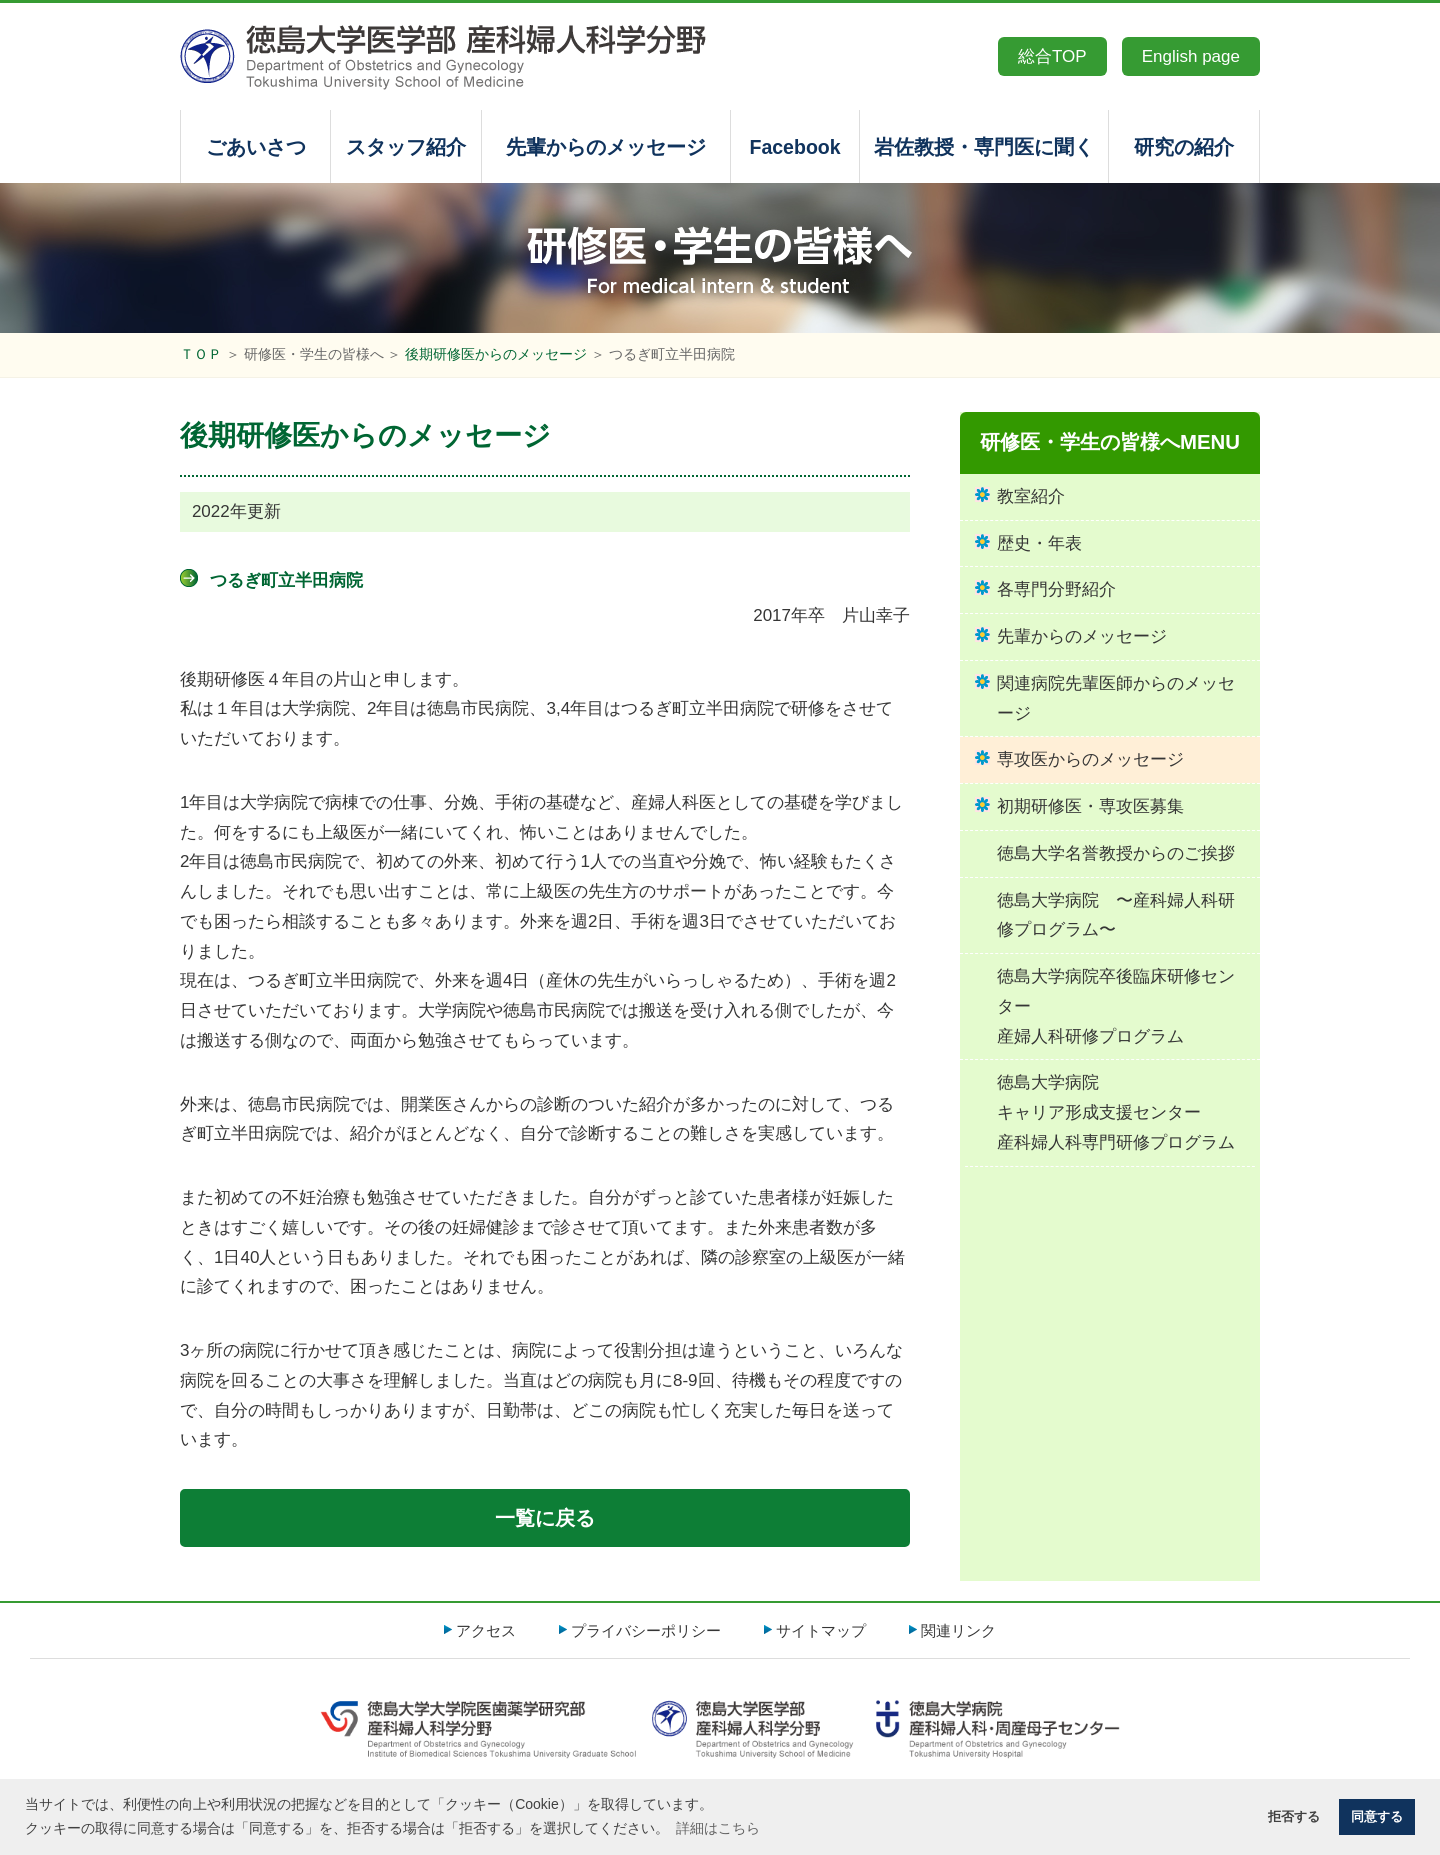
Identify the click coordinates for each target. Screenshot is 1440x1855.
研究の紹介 (1184, 147)
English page (1191, 56)
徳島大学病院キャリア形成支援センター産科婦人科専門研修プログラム (1116, 1112)
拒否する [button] (1294, 1817)
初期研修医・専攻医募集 (1090, 806)
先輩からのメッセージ (606, 147)
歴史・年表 (1039, 543)
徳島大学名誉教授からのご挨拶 (1116, 853)
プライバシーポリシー (646, 1630)
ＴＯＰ (201, 354)
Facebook (794, 147)
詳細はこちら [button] (718, 1828)
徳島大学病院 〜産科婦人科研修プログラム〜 (1116, 915)
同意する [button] (1377, 1817)
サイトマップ (821, 1630)
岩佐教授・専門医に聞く (984, 147)
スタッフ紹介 (406, 147)
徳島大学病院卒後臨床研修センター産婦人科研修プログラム (1116, 1006)
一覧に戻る (545, 1518)
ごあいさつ (256, 147)
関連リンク (958, 1630)
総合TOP (1052, 56)
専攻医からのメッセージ (1090, 759)
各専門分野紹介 (1056, 589)
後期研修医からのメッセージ (496, 354)
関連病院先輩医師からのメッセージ (1116, 698)
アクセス (486, 1630)
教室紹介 (1031, 496)
